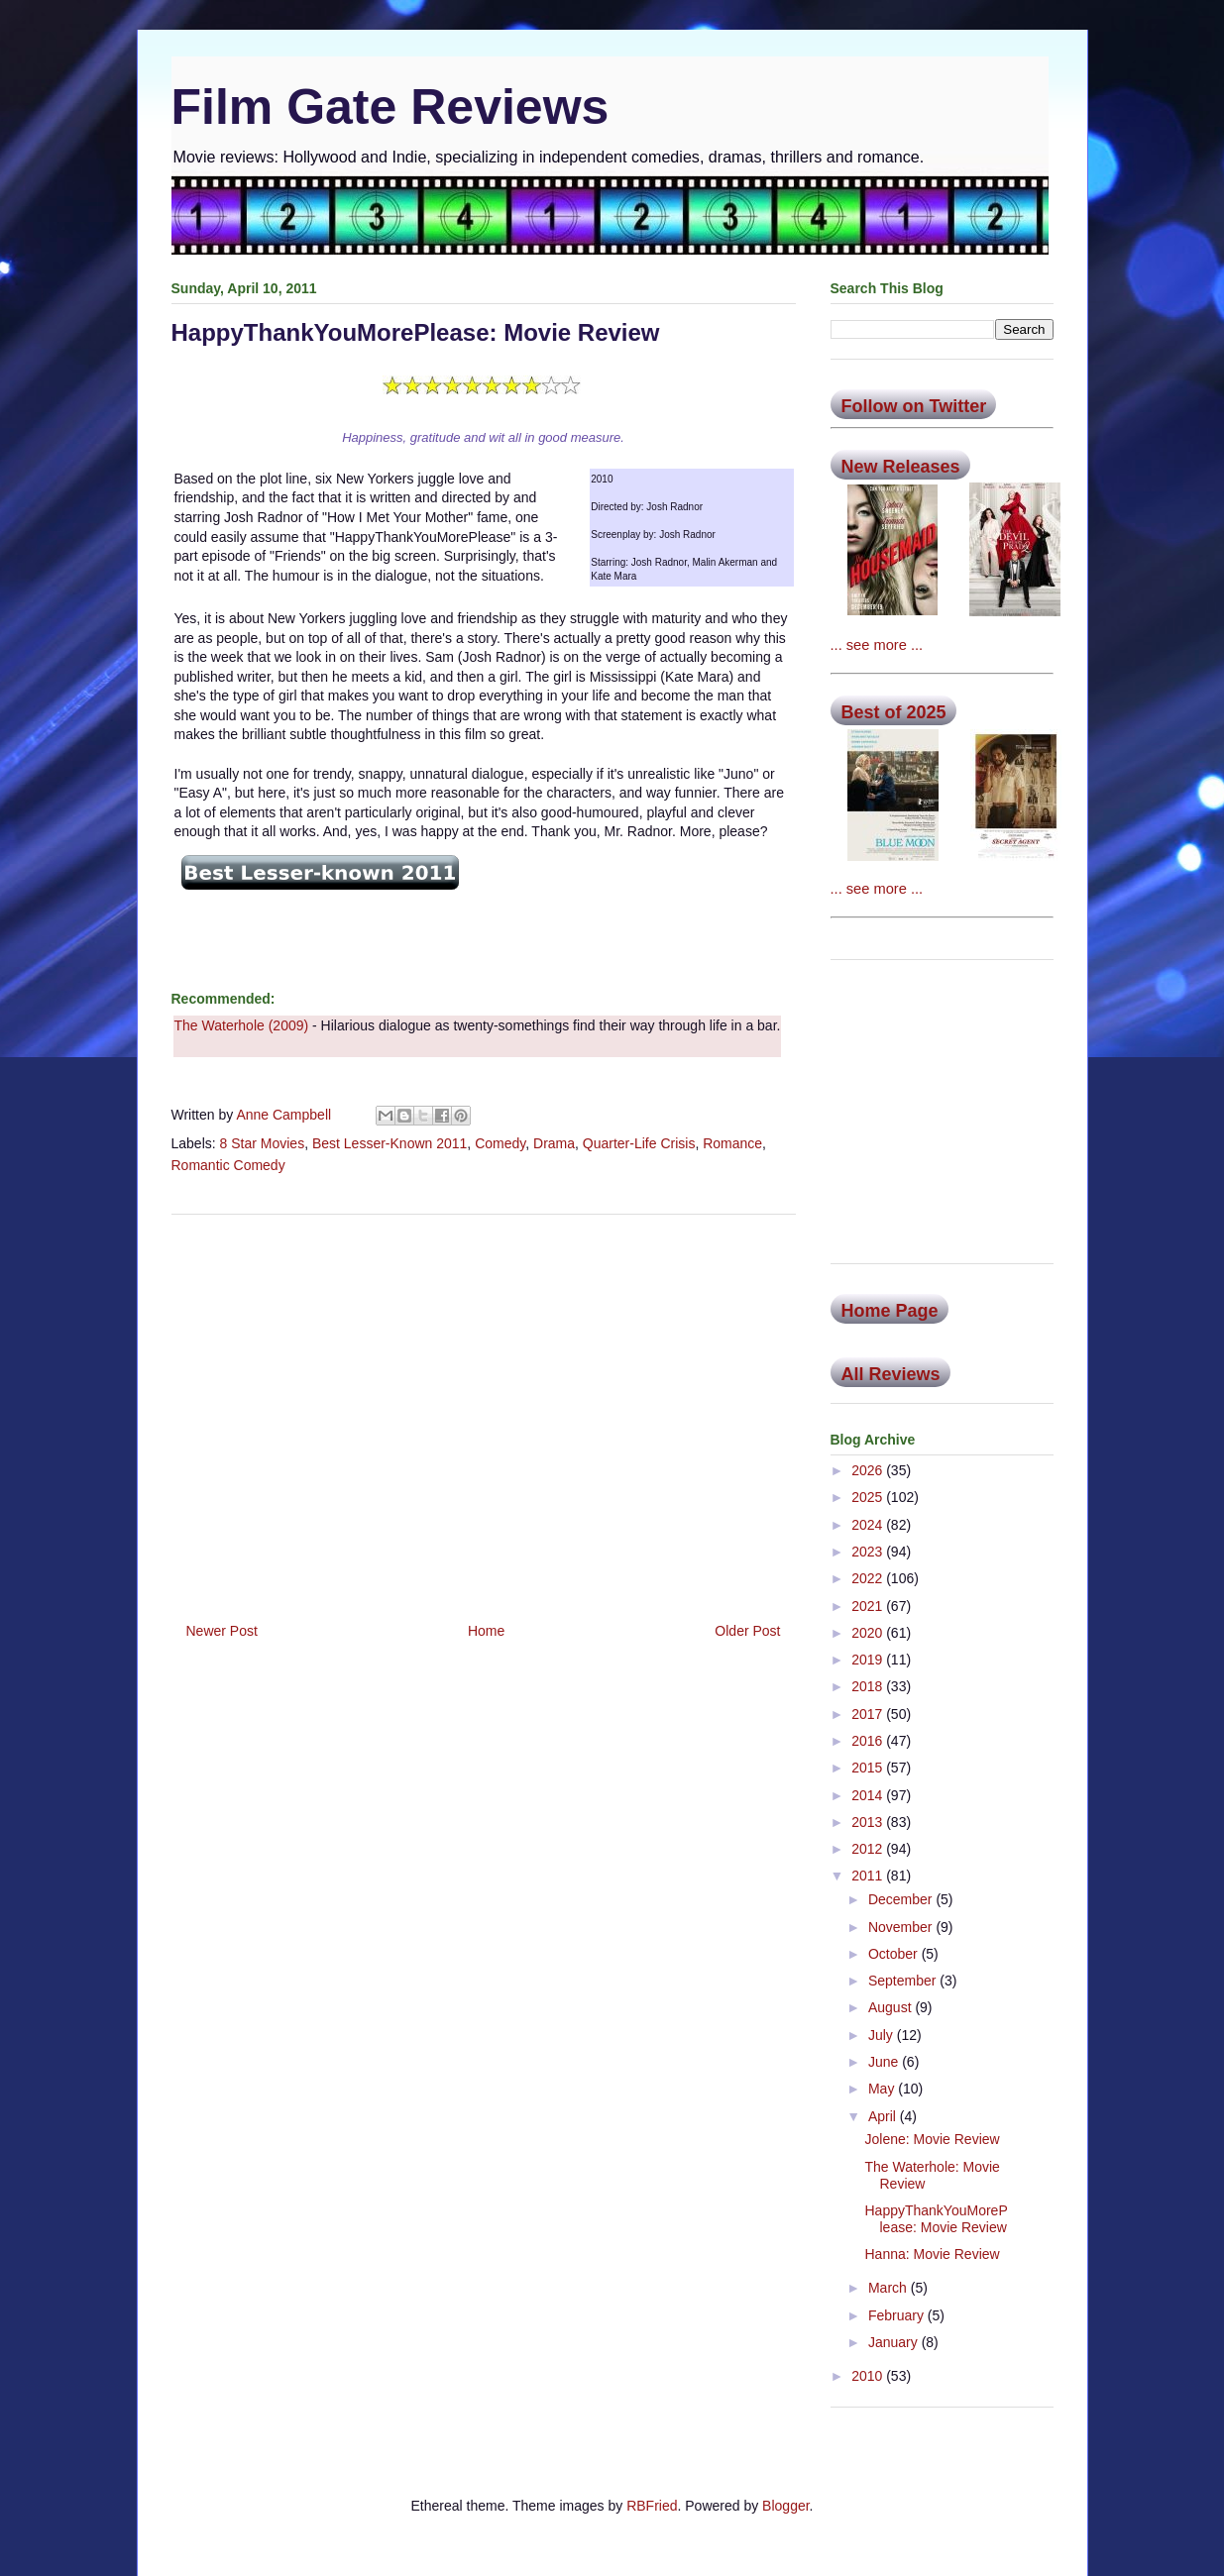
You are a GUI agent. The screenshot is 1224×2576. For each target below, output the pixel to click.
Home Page (890, 1311)
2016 (868, 1741)
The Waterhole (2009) (241, 1025)
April (884, 2116)
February (898, 2315)
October (895, 1954)
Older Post (747, 1631)
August (891, 2007)
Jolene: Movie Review (931, 2139)
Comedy (500, 1143)
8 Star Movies (262, 1143)
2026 (868, 1470)
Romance (732, 1143)
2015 (868, 1767)
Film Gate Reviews (390, 107)
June (885, 2062)
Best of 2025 (893, 712)
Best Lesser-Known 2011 (389, 1143)
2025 (868, 1497)
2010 (868, 2376)
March (889, 2288)
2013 (868, 1822)
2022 (868, 1578)
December (902, 1899)
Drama (554, 1143)
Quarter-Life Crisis (639, 1143)
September (904, 1980)
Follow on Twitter (914, 406)
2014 (868, 1795)
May (883, 2088)
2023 (868, 1551)
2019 (868, 1659)
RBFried (651, 2506)
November (902, 1927)
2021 (868, 1606)
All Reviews (891, 1374)
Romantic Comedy (228, 1165)
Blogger (785, 2506)
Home (486, 1631)
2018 (868, 1686)
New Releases (900, 467)
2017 (868, 1714)
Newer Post (222, 1631)
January (895, 2342)
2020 (868, 1633)
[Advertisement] (483, 1411)
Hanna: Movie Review (931, 2254)
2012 (868, 1849)
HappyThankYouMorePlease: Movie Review (935, 2218)
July (882, 2035)
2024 (868, 1525)
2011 (868, 1875)
